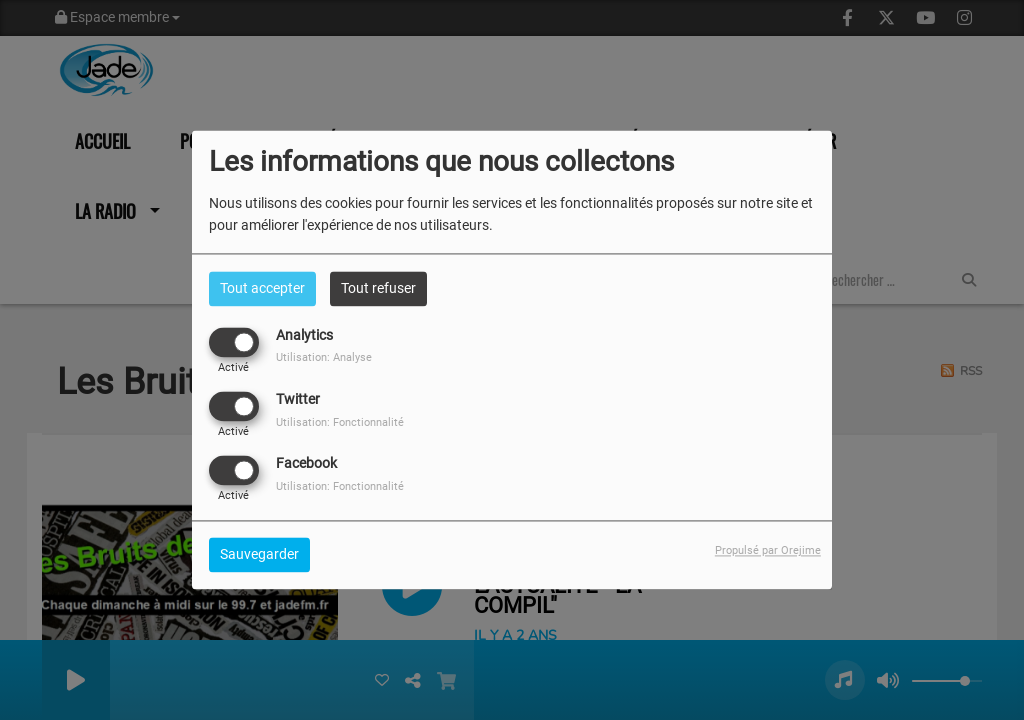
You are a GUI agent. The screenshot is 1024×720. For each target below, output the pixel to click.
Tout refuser (378, 288)
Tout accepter (262, 288)
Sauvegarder (259, 555)
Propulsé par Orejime (768, 551)
